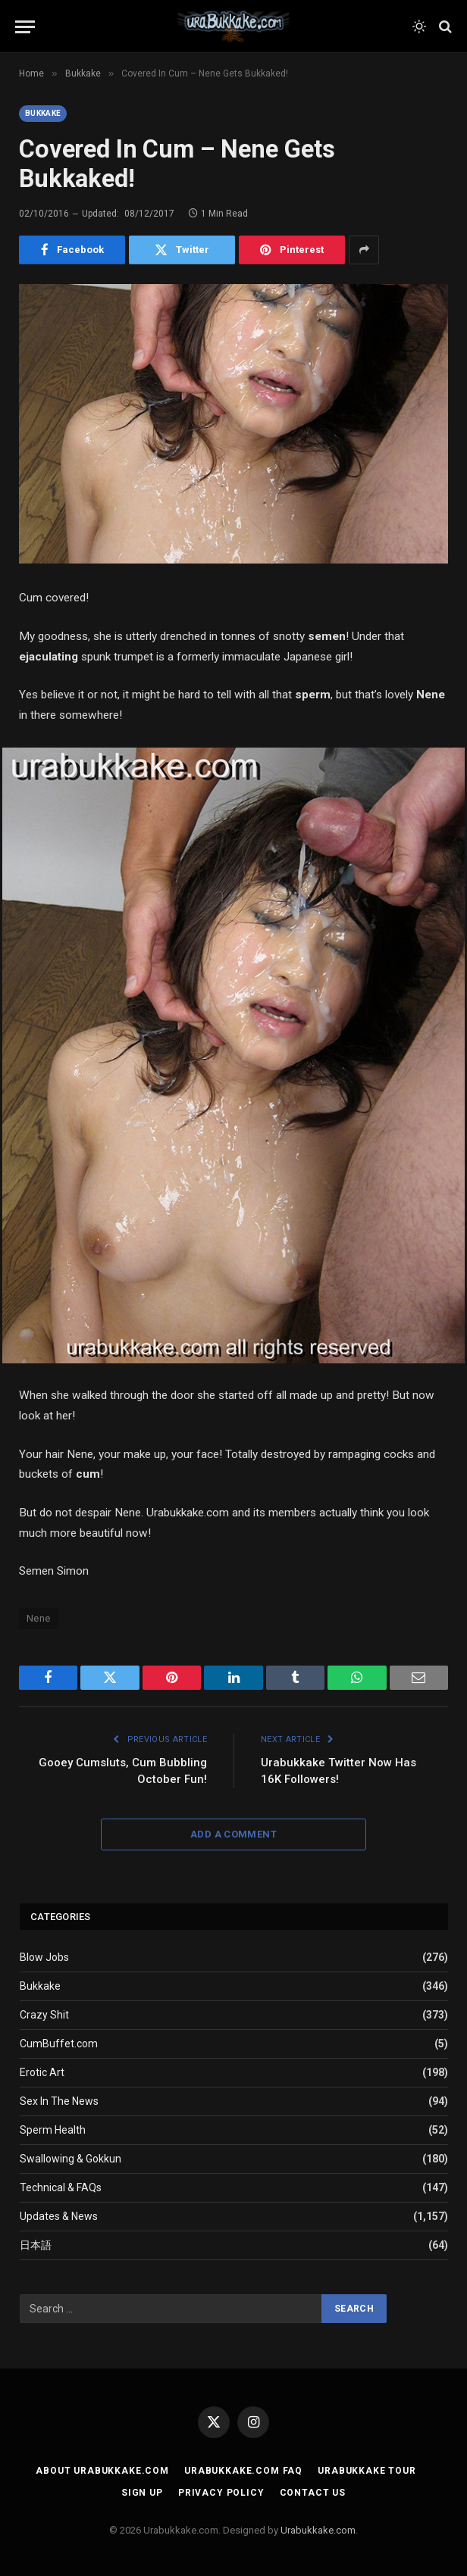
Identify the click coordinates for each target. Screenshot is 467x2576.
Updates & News (59, 2216)
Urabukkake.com (318, 2530)
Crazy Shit (44, 2015)
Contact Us (313, 2492)
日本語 (36, 2245)
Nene (39, 1618)
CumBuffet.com (59, 2043)
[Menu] (25, 27)
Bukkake (43, 113)
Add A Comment (233, 1834)
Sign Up (142, 2492)
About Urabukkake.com (102, 2470)
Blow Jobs (44, 1957)
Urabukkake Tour (367, 2470)
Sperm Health (53, 2130)
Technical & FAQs (61, 2187)
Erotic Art (42, 2072)
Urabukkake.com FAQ (243, 2470)
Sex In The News (59, 2101)
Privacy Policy (221, 2492)
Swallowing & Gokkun (70, 2159)
